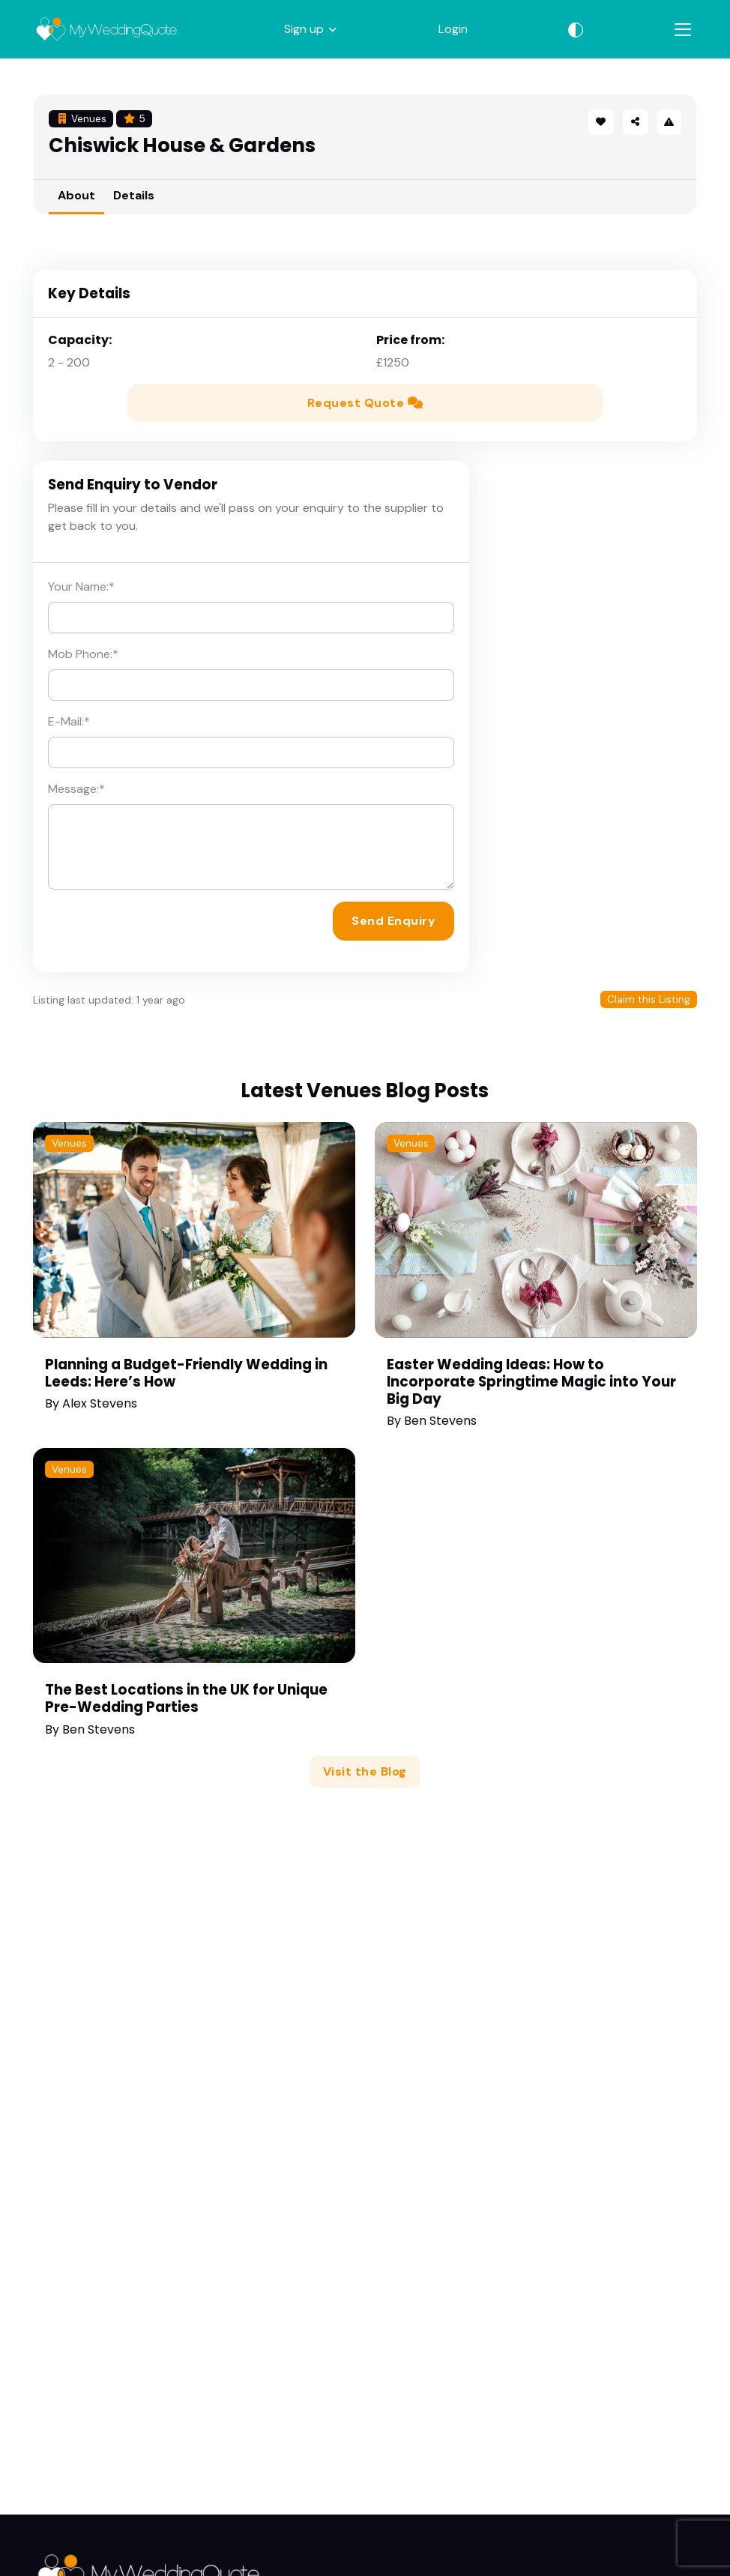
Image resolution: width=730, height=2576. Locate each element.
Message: (76, 789)
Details (133, 195)
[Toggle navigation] (683, 29)
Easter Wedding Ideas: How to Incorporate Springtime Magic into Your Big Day (531, 1381)
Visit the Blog (365, 1771)
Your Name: (81, 586)
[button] (635, 122)
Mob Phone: (83, 654)
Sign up (304, 29)
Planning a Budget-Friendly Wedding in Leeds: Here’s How (186, 1373)
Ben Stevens (440, 1420)
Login (453, 29)
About (76, 195)
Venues (69, 1143)
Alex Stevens (99, 1403)
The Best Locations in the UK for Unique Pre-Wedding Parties (186, 1698)
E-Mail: (69, 721)
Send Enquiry (393, 921)
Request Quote (365, 403)
